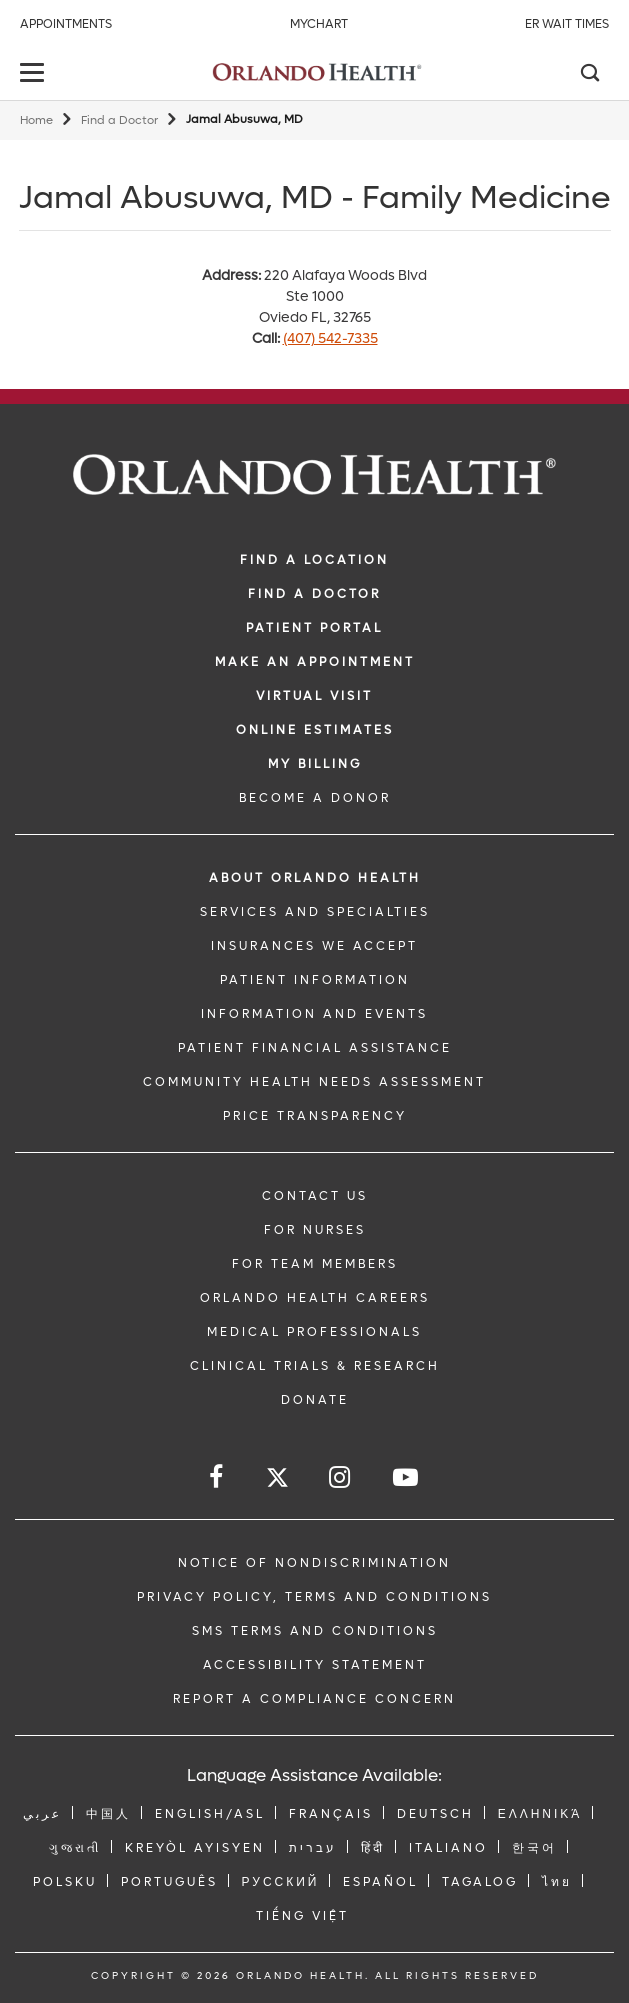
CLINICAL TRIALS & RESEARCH (315, 1366)
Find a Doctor (119, 120)
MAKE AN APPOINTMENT (315, 662)
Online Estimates (315, 730)
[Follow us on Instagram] (341, 1477)
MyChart (319, 24)
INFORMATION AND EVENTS (314, 1014)
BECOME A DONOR (315, 798)
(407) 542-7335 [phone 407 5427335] (330, 338)
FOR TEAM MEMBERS (315, 1264)
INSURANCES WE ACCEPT (314, 946)
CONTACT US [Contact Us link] (315, 1196)
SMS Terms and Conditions (315, 1631)
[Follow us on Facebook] (217, 1477)
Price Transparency (315, 1116)
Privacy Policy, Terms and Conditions (314, 1597)
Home (36, 120)
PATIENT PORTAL (314, 628)
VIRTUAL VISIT (314, 696)
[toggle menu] (35, 74)
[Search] (589, 75)
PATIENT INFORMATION (315, 980)
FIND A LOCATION (314, 560)
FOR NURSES (315, 1230)
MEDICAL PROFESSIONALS (314, 1332)
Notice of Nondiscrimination (314, 1563)
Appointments (66, 24)
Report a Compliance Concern (314, 1699)
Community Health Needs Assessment (314, 1082)
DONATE (315, 1400)
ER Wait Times (567, 24)
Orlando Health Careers (315, 1298)
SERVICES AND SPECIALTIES (315, 912)
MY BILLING (315, 764)
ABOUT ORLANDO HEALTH (315, 878)
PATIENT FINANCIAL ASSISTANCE (315, 1048)
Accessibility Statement (315, 1665)
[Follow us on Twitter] (277, 1480)
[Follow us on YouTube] (407, 1477)
